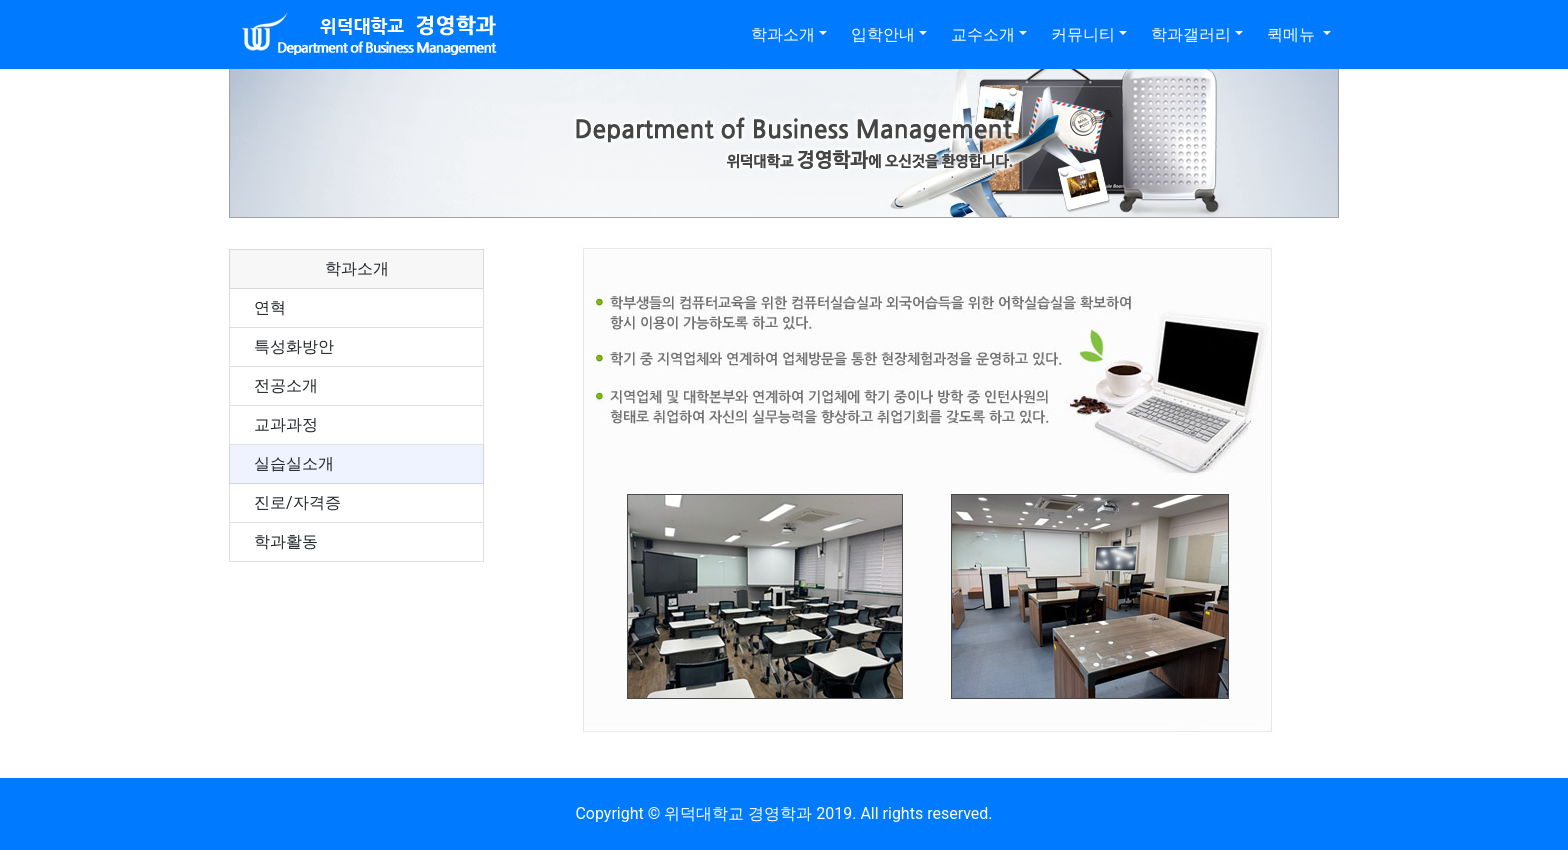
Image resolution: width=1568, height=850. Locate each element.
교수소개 (983, 34)
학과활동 (286, 541)
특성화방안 (294, 346)
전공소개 (286, 385)
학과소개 (783, 34)
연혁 (270, 307)
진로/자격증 (297, 502)
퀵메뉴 (1293, 34)
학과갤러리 (1191, 34)
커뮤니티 (1083, 34)
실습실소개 (294, 463)
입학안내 (883, 34)
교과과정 (286, 424)
